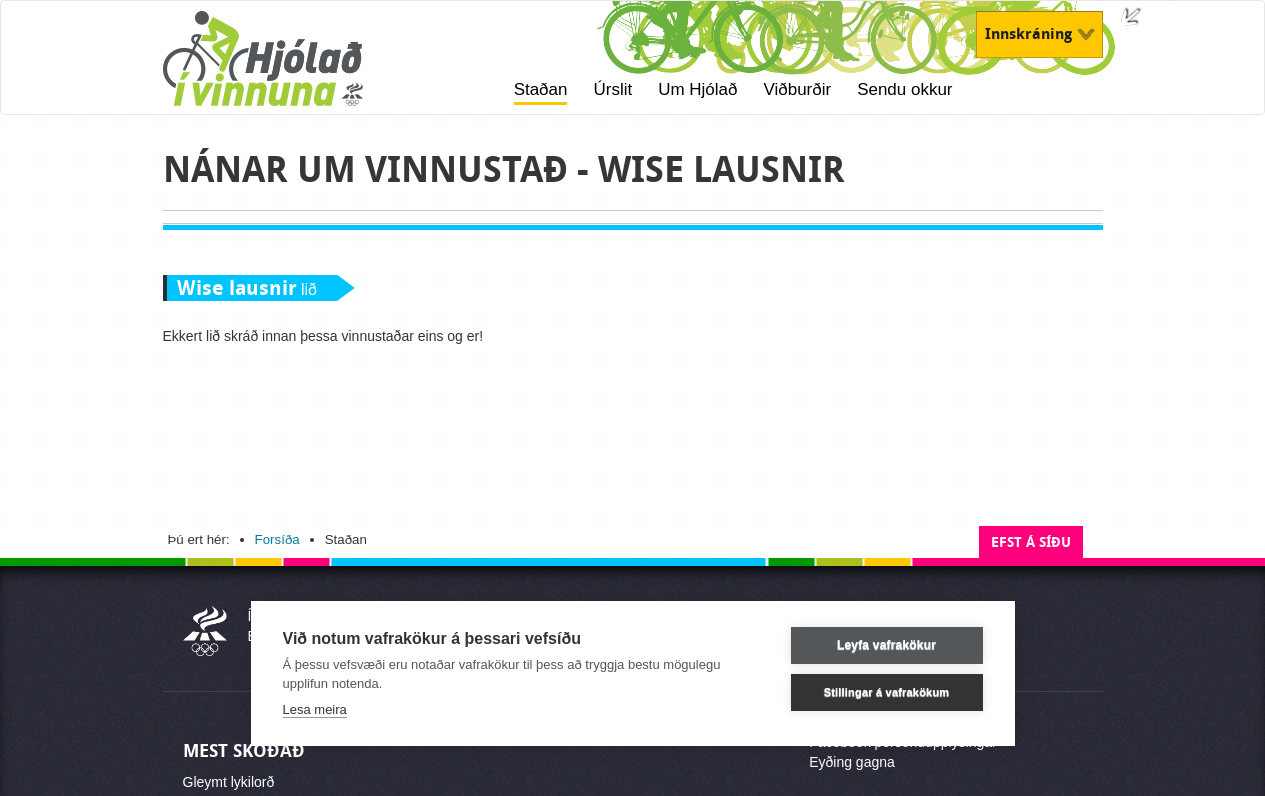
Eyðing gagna (852, 762)
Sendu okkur (904, 89)
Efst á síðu (1031, 542)
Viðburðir (797, 89)
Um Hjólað (697, 89)
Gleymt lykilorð (229, 782)
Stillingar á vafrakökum (887, 692)
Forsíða (277, 539)
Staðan (541, 89)
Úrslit (612, 89)
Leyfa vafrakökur (886, 645)
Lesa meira (315, 709)
